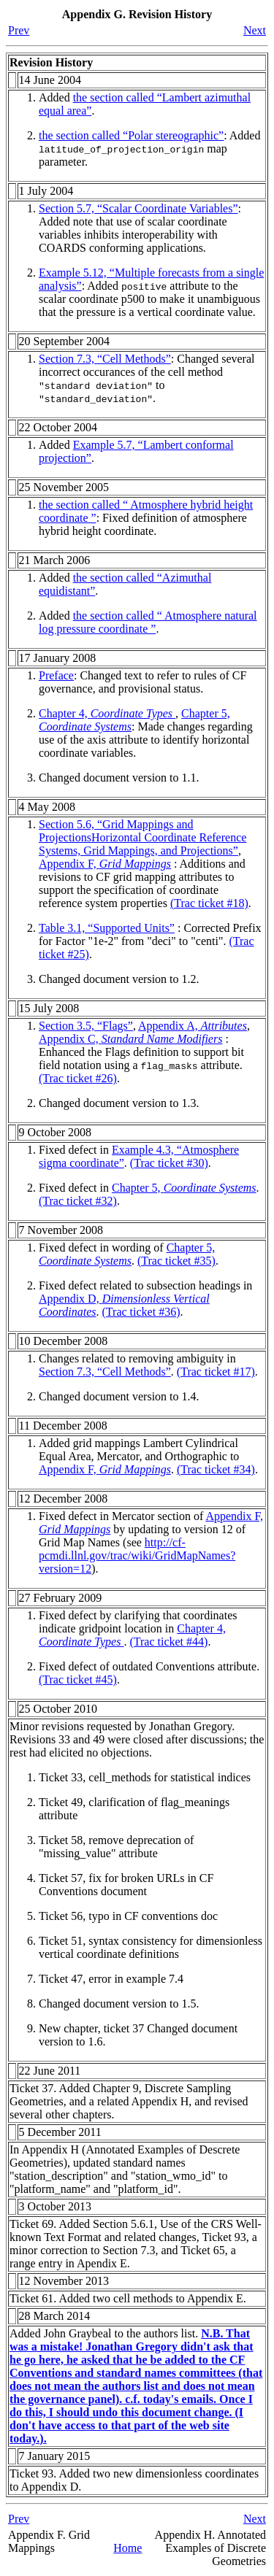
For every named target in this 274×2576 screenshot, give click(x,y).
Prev (18, 30)
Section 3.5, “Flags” (86, 1025)
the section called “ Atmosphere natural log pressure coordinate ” (148, 622)
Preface (56, 675)
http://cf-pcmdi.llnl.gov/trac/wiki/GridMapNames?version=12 (137, 1555)
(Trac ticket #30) (169, 1163)
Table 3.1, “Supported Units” (107, 928)
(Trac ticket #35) (176, 1260)
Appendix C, (130, 1039)
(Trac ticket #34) (216, 1469)
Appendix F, (105, 863)
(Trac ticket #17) (216, 1371)
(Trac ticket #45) (78, 1679)
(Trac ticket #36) (141, 1312)
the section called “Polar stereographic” (131, 135)
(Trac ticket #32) (78, 1201)
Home (127, 2548)
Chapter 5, (184, 1187)
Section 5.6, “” (142, 837)
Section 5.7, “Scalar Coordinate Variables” (138, 208)
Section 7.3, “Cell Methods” (105, 358)
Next (254, 30)
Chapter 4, (107, 713)
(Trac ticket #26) (78, 1078)
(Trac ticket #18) (209, 903)
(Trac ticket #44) (168, 1641)
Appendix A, (192, 1025)
